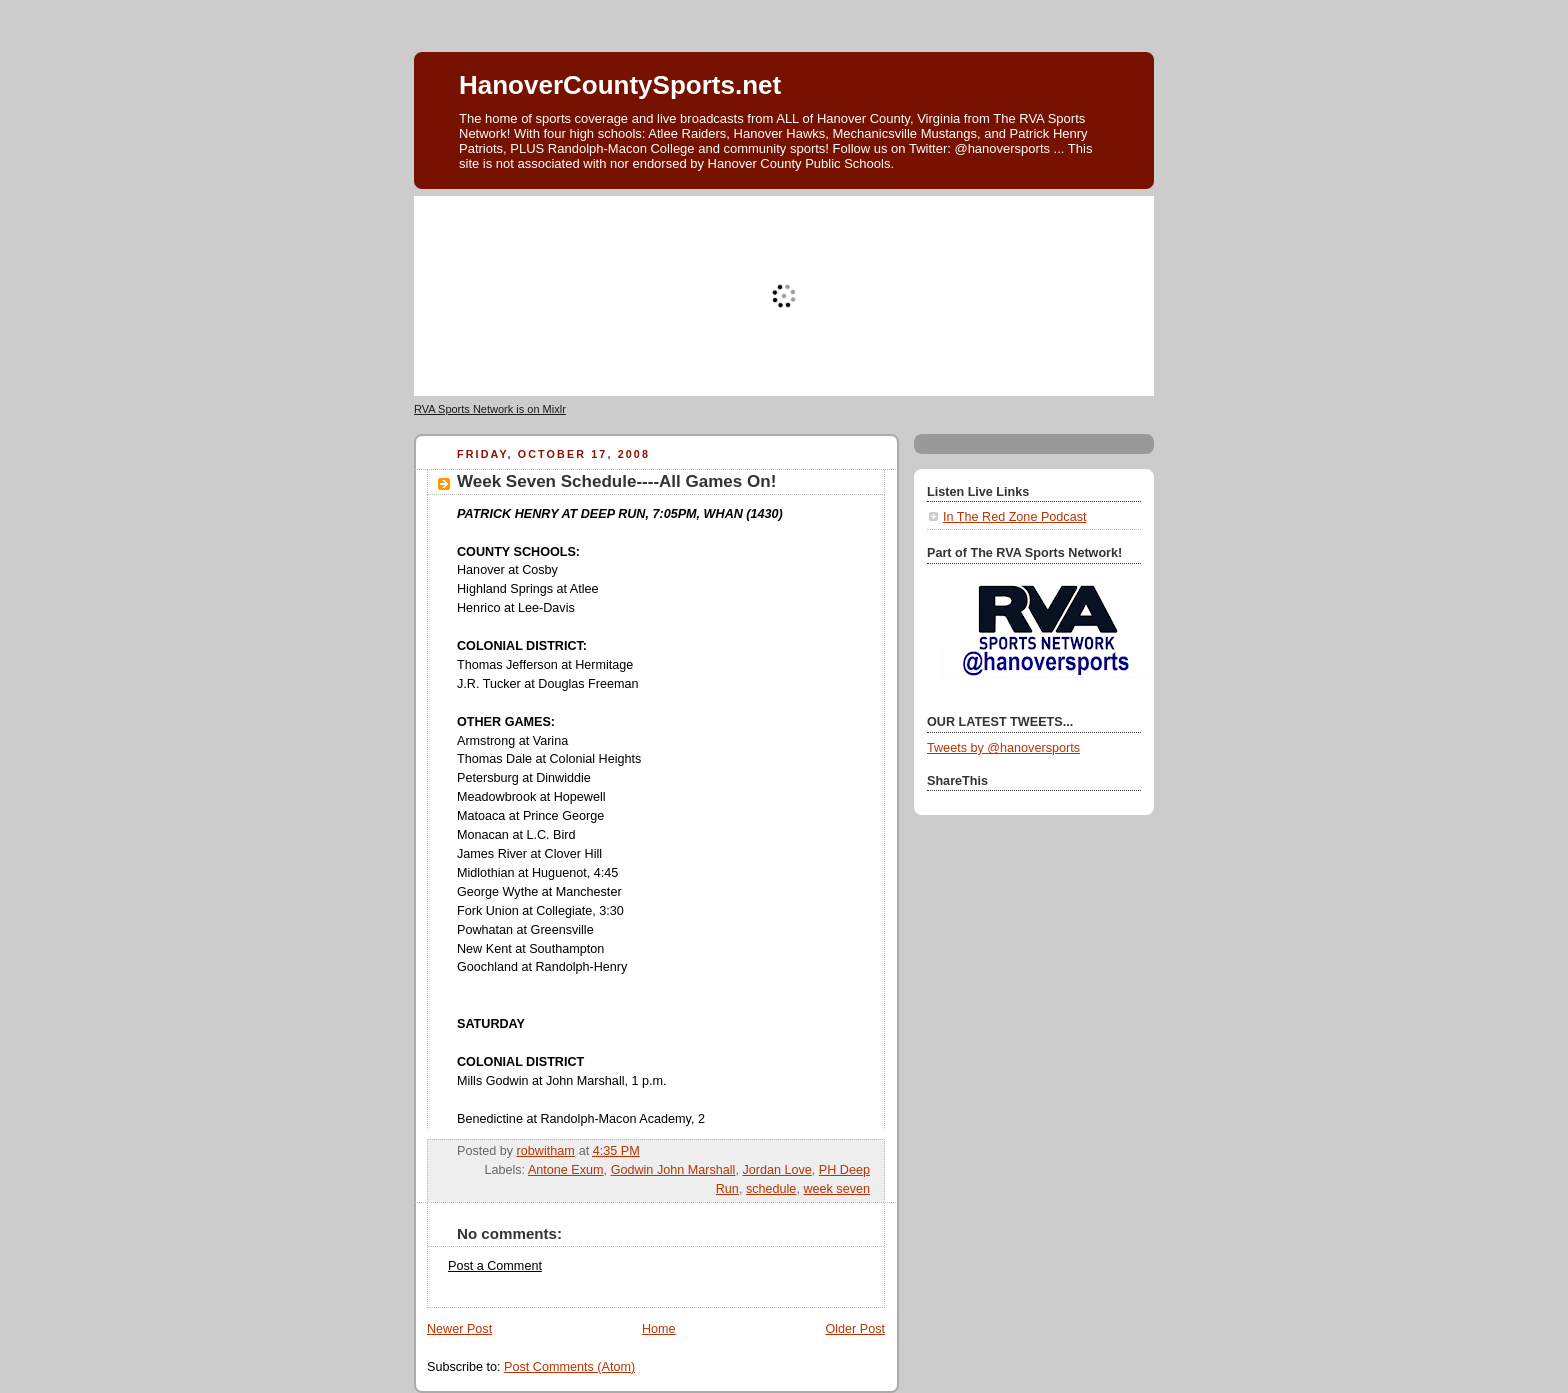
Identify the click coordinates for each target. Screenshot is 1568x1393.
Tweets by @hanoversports (1003, 748)
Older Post (855, 1329)
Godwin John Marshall (673, 1170)
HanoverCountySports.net (620, 85)
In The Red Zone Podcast (1014, 517)
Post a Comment (495, 1266)
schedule (771, 1189)
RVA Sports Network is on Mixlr (490, 409)
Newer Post (459, 1329)
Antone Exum (566, 1170)
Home (659, 1329)
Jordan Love (776, 1170)
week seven (836, 1189)
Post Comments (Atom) (569, 1367)
